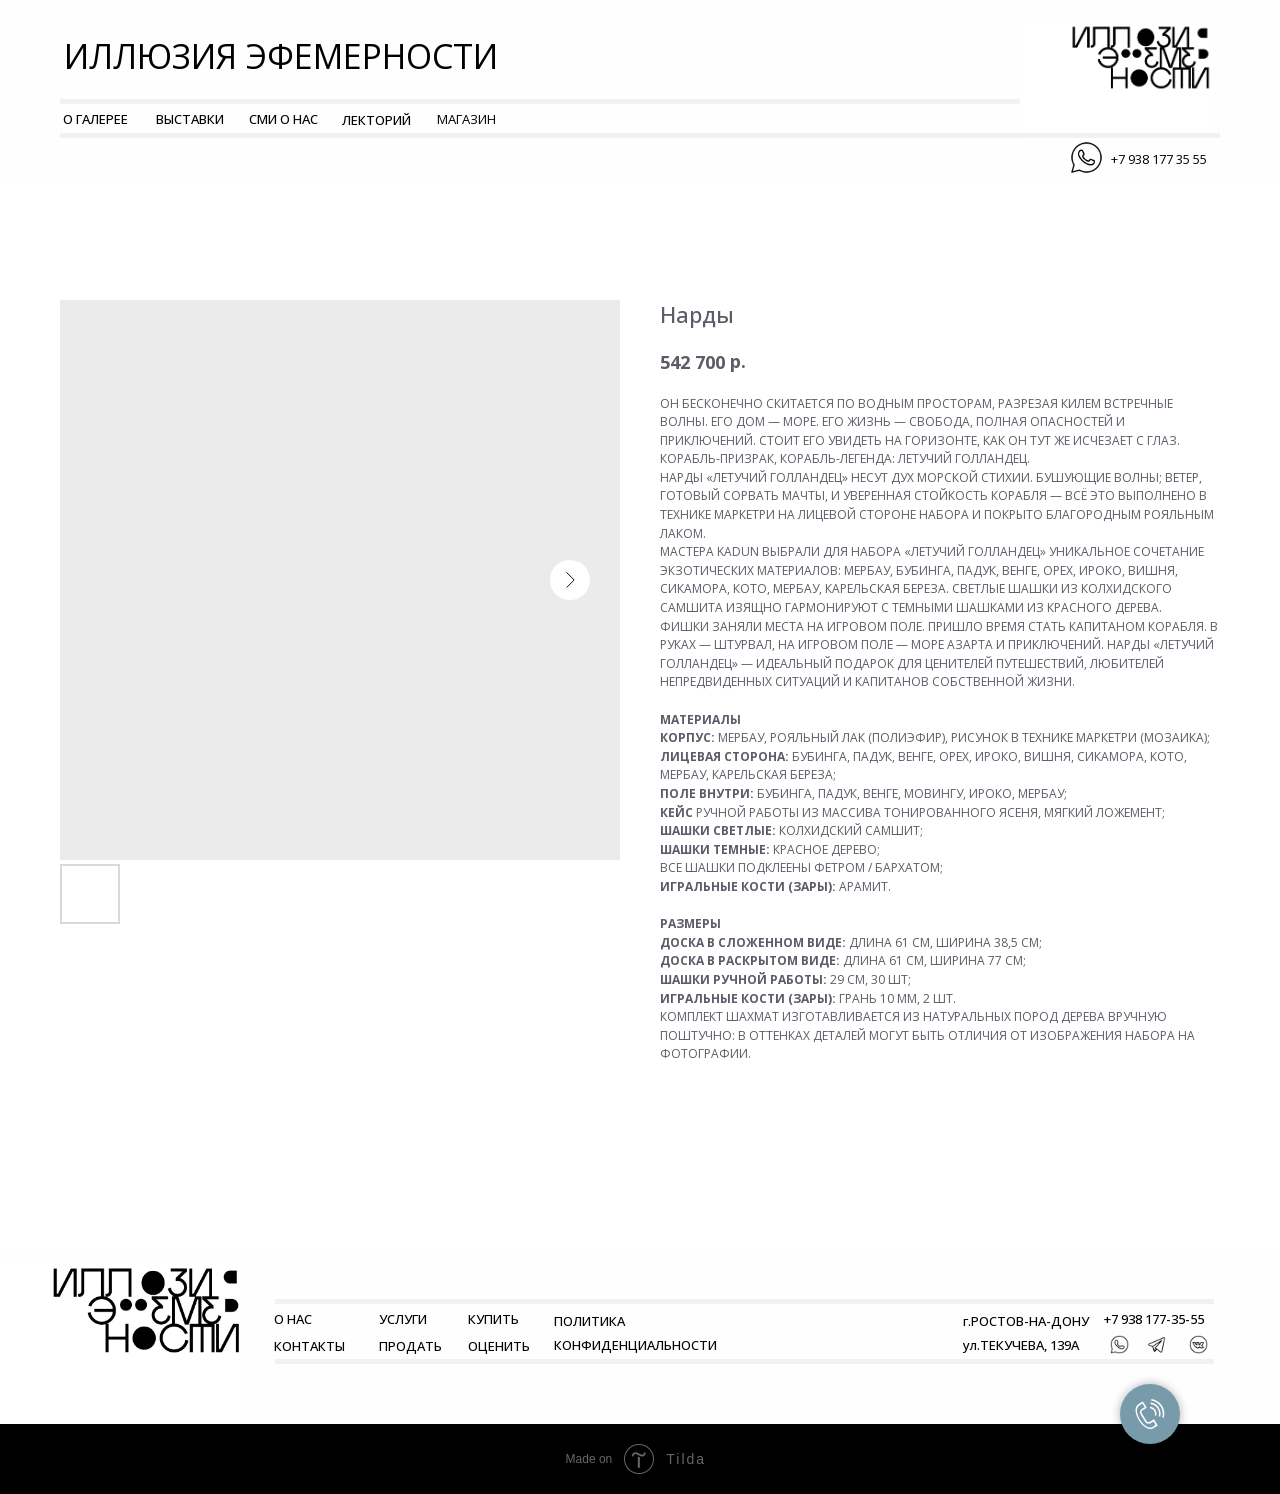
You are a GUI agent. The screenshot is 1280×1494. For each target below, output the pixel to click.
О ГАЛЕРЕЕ (95, 119)
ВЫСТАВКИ (190, 119)
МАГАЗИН (466, 119)
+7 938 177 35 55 (1159, 159)
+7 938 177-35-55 (1154, 1319)
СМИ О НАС (283, 119)
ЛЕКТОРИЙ (376, 120)
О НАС (293, 1319)
